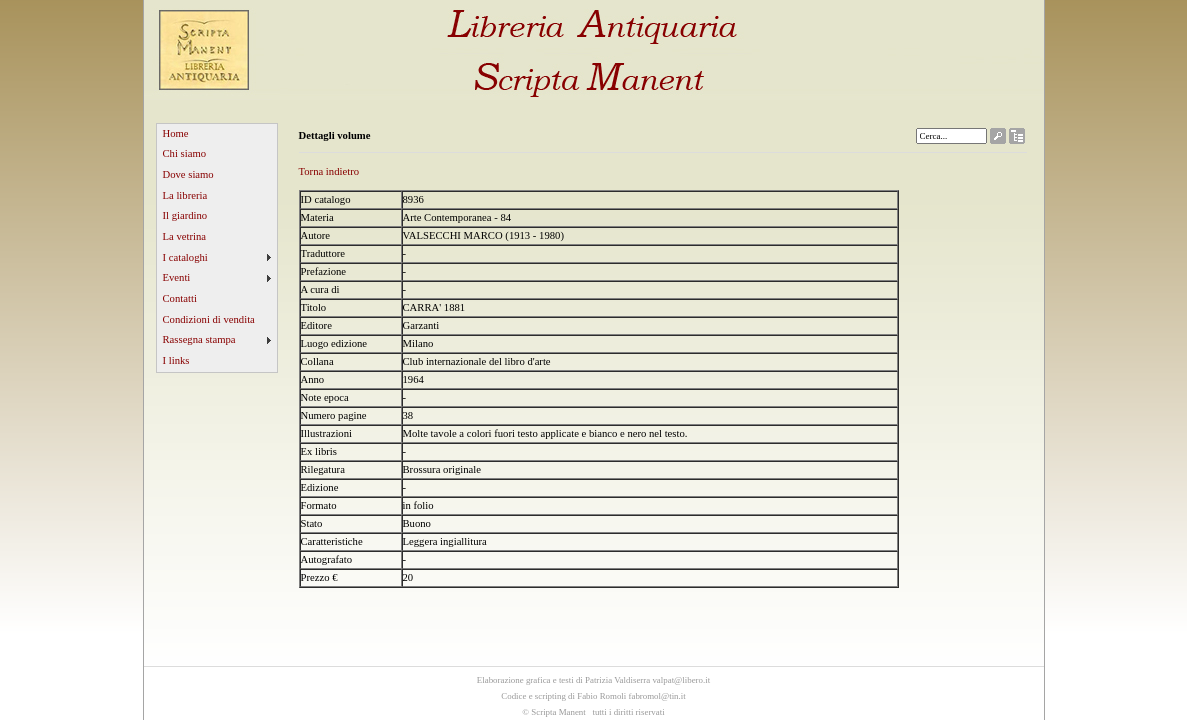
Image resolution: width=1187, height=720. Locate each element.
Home (176, 133)
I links (176, 360)
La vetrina (185, 236)
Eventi (177, 277)
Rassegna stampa (199, 339)
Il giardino (185, 215)
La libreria (185, 195)
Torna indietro (329, 171)
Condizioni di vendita (209, 319)
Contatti (180, 298)
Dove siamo (188, 174)
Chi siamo (185, 153)
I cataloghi (185, 257)
